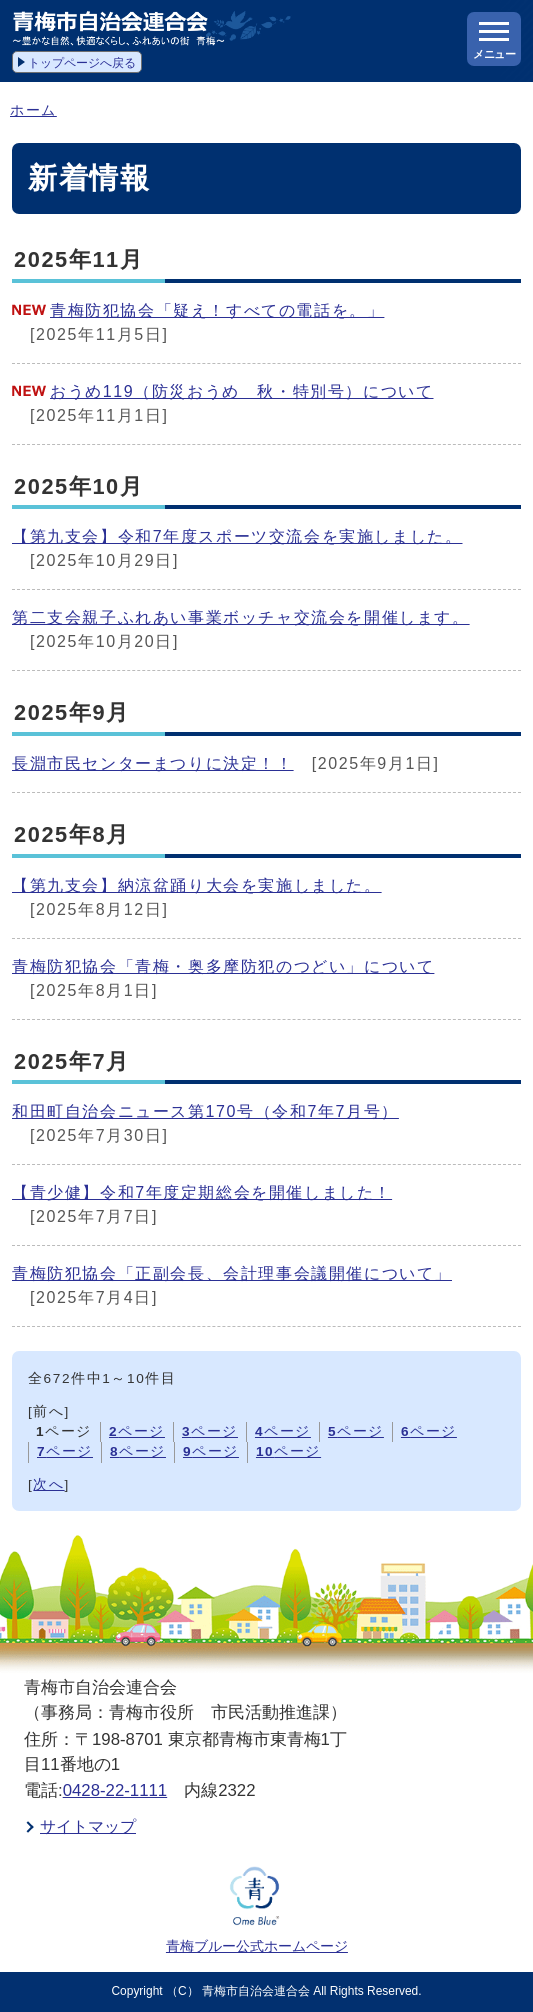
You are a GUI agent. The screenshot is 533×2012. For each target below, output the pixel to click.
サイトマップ (88, 1826)
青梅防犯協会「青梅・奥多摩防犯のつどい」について (223, 966)
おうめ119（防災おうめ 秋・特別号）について (242, 391)
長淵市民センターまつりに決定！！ (153, 763)
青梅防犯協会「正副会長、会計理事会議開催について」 (232, 1273)
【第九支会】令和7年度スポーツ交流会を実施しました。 (237, 536)
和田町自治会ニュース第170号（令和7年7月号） (205, 1111)
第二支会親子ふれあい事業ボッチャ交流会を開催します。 (241, 617)
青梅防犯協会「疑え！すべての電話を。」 (217, 310)
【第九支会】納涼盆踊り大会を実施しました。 (197, 885)
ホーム (33, 110)
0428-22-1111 (115, 1790)
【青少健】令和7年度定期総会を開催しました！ (202, 1192)
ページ (137, 1431)
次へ (48, 1484)
